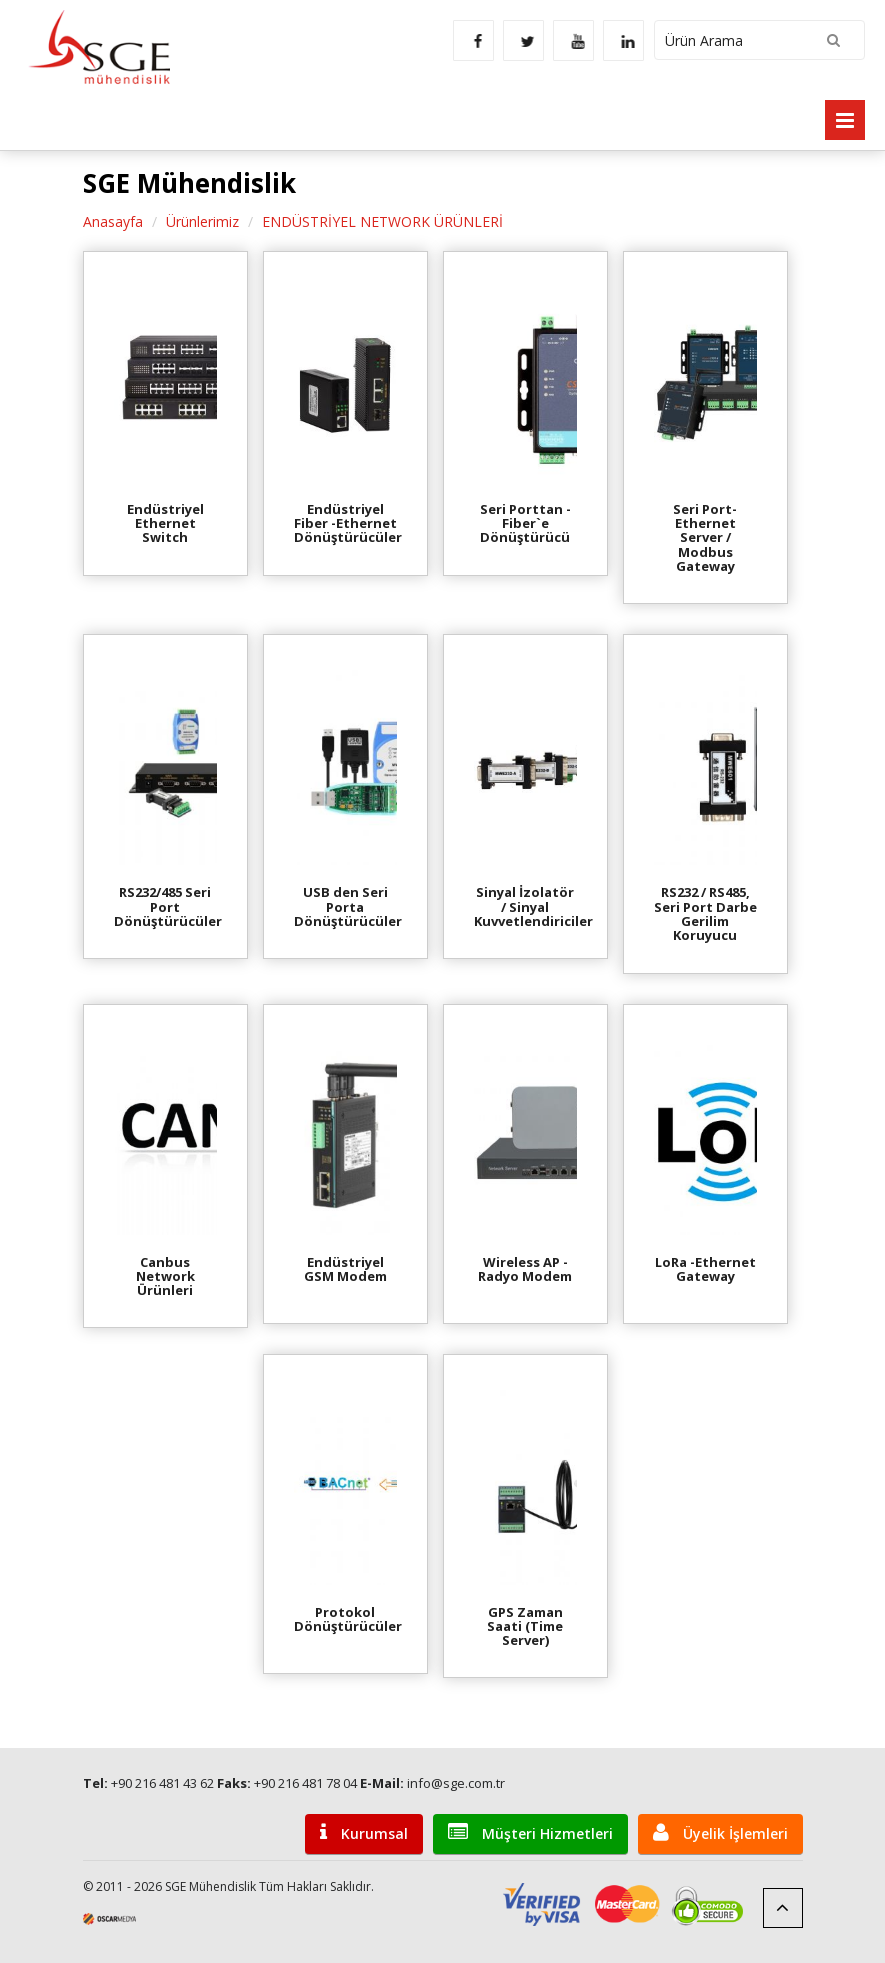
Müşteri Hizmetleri (530, 1832)
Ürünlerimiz (202, 221)
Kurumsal (364, 1832)
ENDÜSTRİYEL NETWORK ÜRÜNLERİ (382, 221)
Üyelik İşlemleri (720, 1832)
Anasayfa (113, 221)
